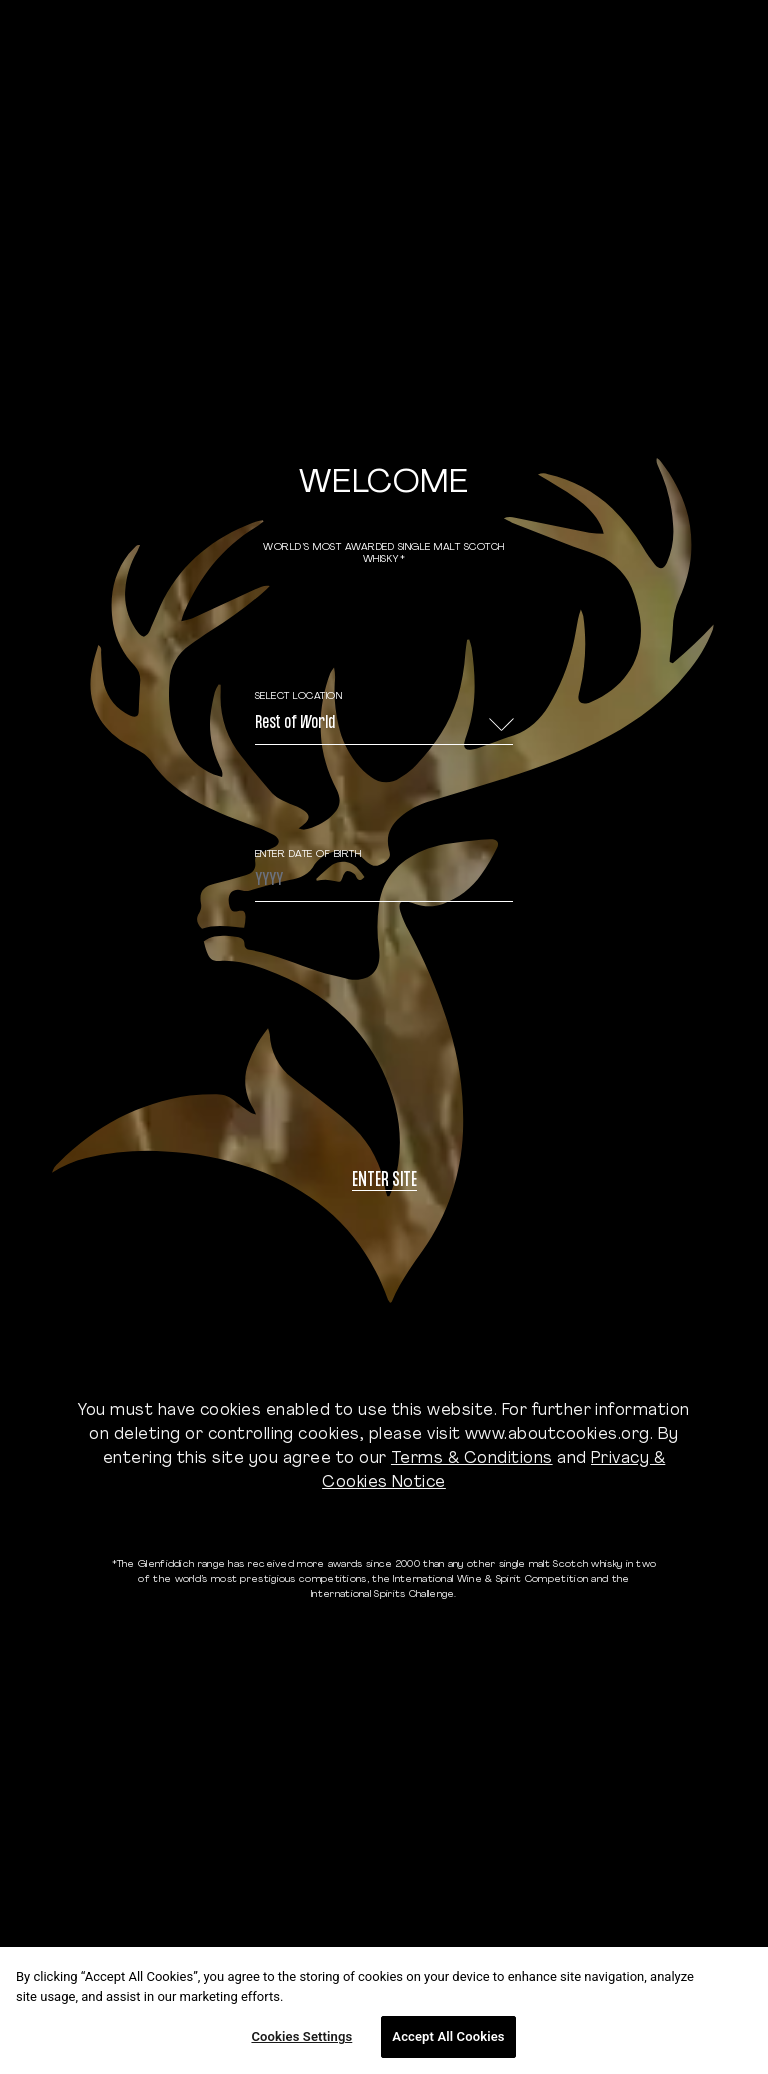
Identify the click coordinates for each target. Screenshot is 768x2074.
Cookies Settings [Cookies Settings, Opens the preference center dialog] (301, 2036)
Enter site (384, 1181)
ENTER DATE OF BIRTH (308, 854)
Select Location (299, 696)
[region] (384, 2010)
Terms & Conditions (472, 1459)
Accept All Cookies (448, 2036)
